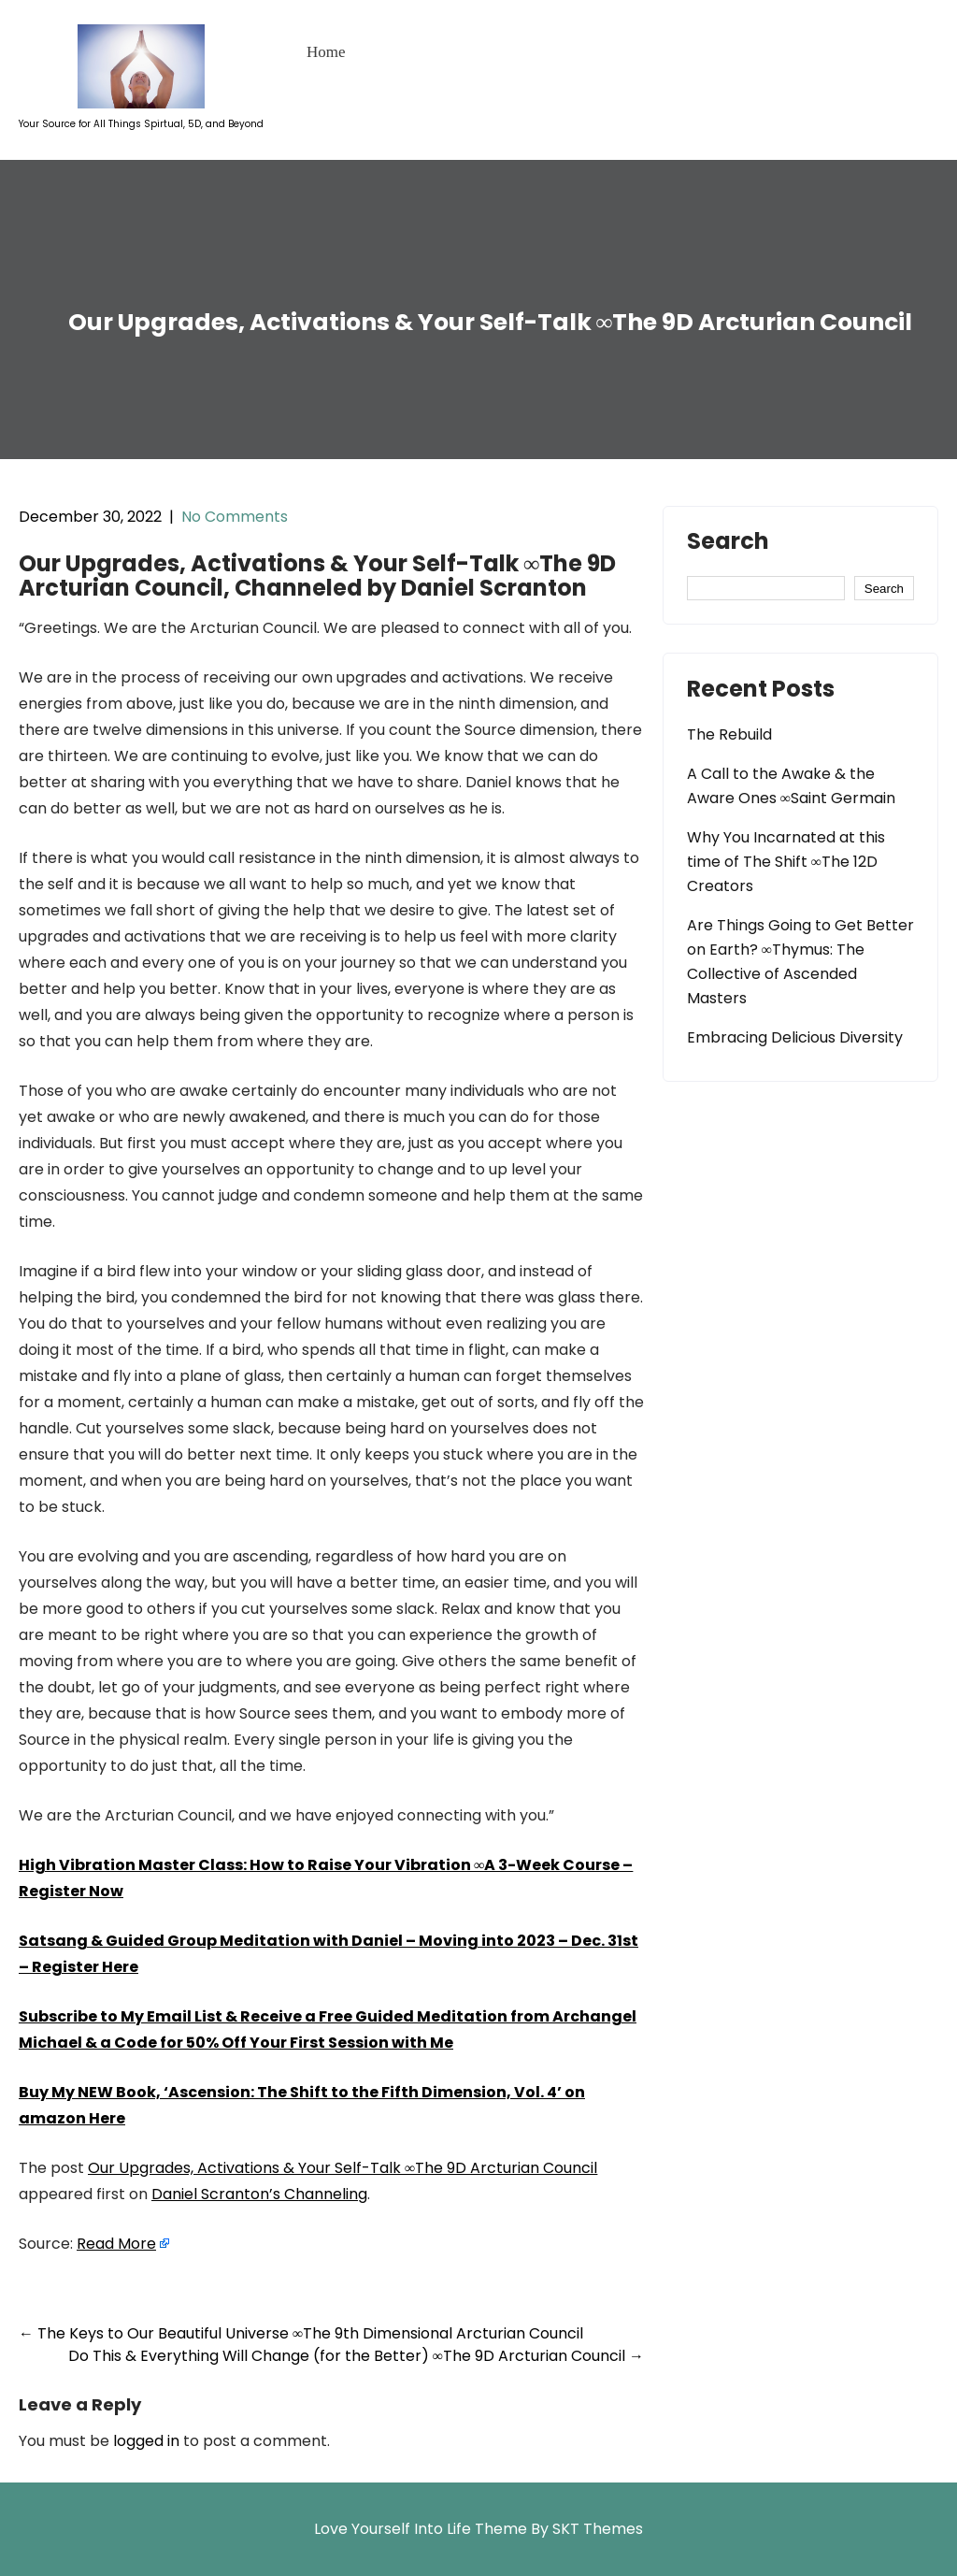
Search (728, 543)
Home (326, 52)
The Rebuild (729, 734)
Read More (116, 2243)
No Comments (234, 516)
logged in (146, 2441)
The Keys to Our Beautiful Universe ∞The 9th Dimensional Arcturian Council (301, 2333)
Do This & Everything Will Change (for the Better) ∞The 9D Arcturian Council (356, 2356)
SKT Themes (597, 2529)
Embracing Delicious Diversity (795, 1037)
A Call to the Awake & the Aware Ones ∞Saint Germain (791, 786)
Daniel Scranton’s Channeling (259, 2194)
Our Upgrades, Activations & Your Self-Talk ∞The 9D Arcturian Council (342, 2168)
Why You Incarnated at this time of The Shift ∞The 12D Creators (786, 862)
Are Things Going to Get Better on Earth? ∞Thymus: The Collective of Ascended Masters (800, 961)
